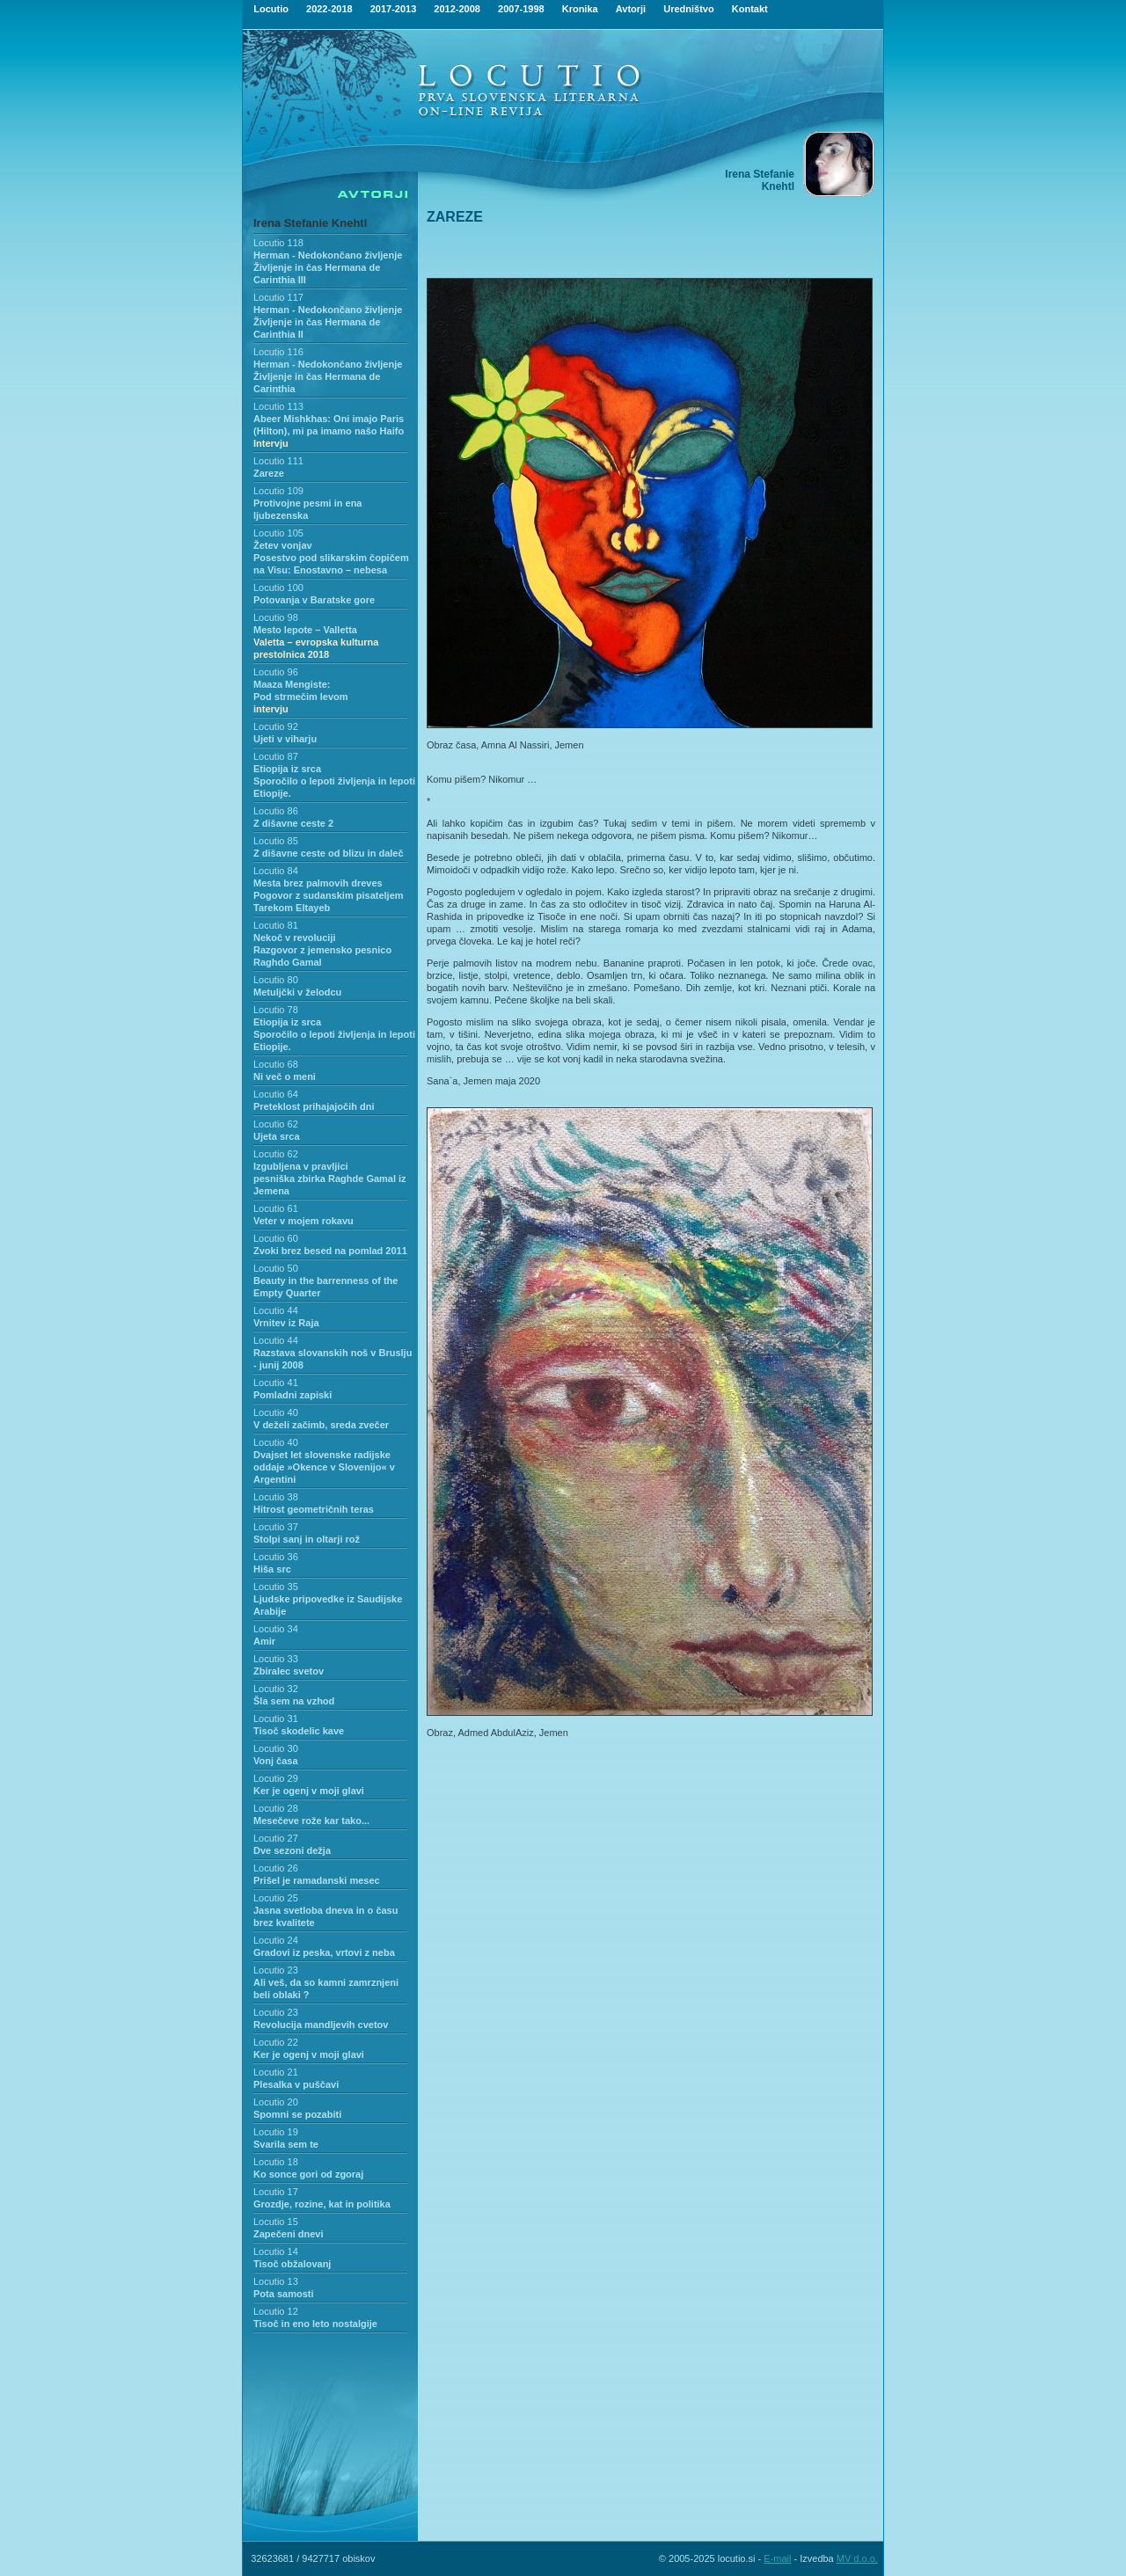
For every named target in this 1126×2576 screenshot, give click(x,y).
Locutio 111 (278, 461)
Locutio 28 (275, 1808)
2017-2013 (393, 9)
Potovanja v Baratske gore (314, 600)
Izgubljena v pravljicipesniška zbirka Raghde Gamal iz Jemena (329, 1178)
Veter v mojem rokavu (303, 1220)
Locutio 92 (275, 726)
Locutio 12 (275, 2311)
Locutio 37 (275, 1527)
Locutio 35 (275, 1586)
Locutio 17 (275, 2191)
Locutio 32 (275, 1688)
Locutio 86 (275, 811)
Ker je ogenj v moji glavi (308, 1790)
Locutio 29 (275, 1778)
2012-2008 (457, 9)
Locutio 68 (275, 1064)
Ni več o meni (284, 1076)
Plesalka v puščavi (296, 2084)
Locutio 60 (275, 1238)
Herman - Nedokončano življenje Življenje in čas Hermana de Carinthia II (327, 321)
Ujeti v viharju (285, 738)
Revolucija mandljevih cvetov (320, 2024)
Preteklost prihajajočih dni (314, 1106)
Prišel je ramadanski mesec (316, 1880)
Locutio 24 (275, 1940)
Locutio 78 (275, 1009)
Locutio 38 (275, 1497)
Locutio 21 (275, 2072)
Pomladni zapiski (292, 1395)
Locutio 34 (275, 1629)
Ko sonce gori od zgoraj (308, 2174)
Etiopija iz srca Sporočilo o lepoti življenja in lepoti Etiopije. (334, 781)
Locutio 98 (275, 617)
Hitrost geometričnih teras (313, 1509)
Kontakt (750, 9)
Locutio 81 (275, 925)
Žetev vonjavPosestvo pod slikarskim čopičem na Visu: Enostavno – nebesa (331, 557)
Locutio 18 (275, 2161)
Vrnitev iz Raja (286, 1322)
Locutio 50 (275, 1268)
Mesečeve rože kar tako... (311, 1820)
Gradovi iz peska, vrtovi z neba (324, 1952)
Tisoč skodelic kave (298, 1731)
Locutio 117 (278, 297)
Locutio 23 (275, 1970)
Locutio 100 (278, 587)
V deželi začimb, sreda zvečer (321, 1424)
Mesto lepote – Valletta (315, 642)
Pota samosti (283, 2293)
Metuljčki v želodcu (297, 992)
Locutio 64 (275, 1094)
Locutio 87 (275, 756)
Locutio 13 (275, 2281)
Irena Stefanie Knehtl (310, 223)
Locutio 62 (275, 1124)
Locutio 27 (275, 1838)
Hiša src (272, 1569)
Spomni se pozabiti (297, 2114)
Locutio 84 (275, 870)
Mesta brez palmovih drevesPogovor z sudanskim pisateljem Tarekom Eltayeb (328, 895)
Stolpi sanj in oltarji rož (306, 1539)
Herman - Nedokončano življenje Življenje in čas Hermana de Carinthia (327, 376)
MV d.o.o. (857, 2558)
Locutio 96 (275, 672)
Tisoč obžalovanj (292, 2264)
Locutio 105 (278, 533)
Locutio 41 (275, 1382)
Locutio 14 (275, 2251)
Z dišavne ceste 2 (293, 823)
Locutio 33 (275, 1658)
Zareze (268, 473)
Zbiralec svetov (288, 1671)
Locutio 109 (278, 490)
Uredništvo (688, 9)
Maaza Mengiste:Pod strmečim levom (300, 696)
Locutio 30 (275, 1748)
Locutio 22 (275, 2042)
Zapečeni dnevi (288, 2234)
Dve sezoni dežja (292, 1850)
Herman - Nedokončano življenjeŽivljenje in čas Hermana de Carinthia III (327, 267)
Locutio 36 (275, 1556)
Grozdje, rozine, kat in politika (322, 2204)
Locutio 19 (275, 2132)
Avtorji (631, 9)
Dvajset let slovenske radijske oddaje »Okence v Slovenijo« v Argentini (324, 1467)
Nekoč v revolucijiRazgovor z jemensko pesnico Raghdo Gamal (322, 949)
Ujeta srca (276, 1136)
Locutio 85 (275, 841)
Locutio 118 (278, 242)
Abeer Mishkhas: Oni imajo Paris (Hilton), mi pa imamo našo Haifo (328, 431)
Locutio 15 (275, 2221)
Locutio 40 (275, 1412)
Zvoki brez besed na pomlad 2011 (330, 1250)
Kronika (580, 9)
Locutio (271, 9)
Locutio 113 (278, 406)
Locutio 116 (278, 352)
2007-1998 (521, 9)
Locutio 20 (275, 2102)
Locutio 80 (275, 979)
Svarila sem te (285, 2144)
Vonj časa (275, 1760)
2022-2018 (329, 9)
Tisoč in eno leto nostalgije (315, 2323)
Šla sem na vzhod (293, 1701)
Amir (264, 1641)
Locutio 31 (275, 1718)
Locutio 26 (275, 1868)
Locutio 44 (275, 1310)
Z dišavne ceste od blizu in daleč (328, 853)
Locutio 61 (275, 1208)
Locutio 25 (275, 1898)
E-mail (777, 2558)
